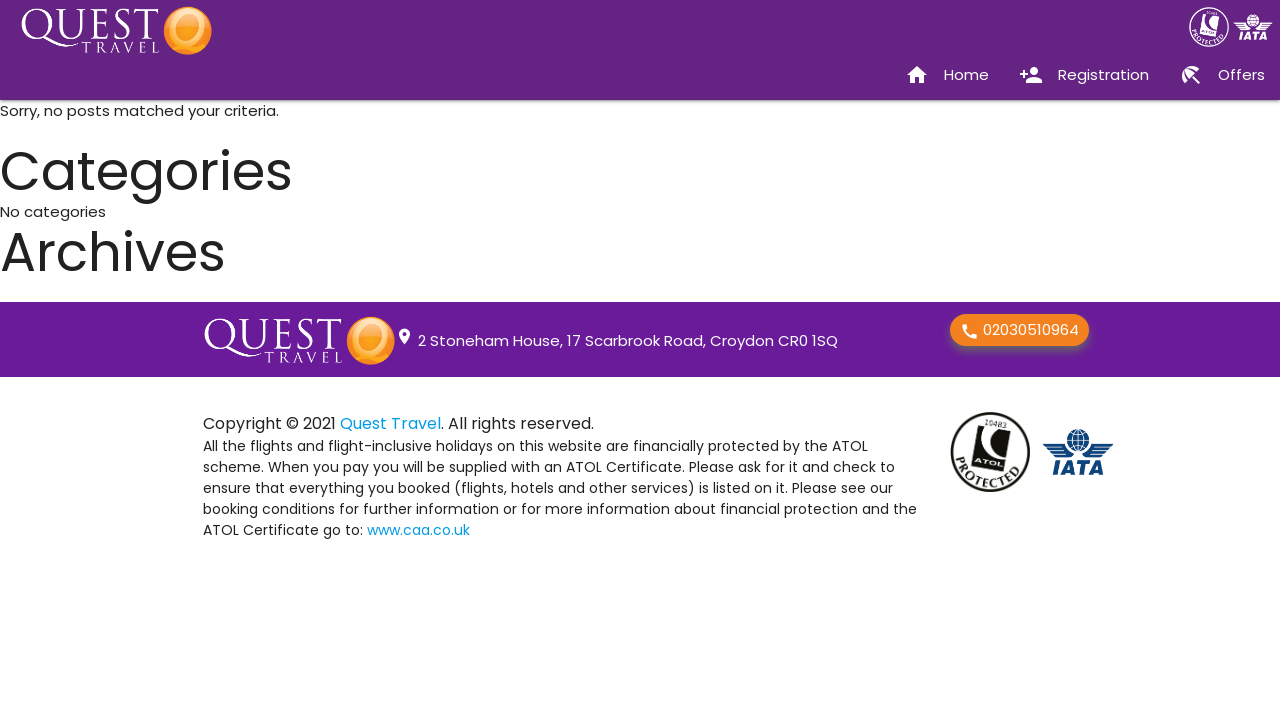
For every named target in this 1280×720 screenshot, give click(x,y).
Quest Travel (390, 423)
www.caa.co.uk (418, 530)
